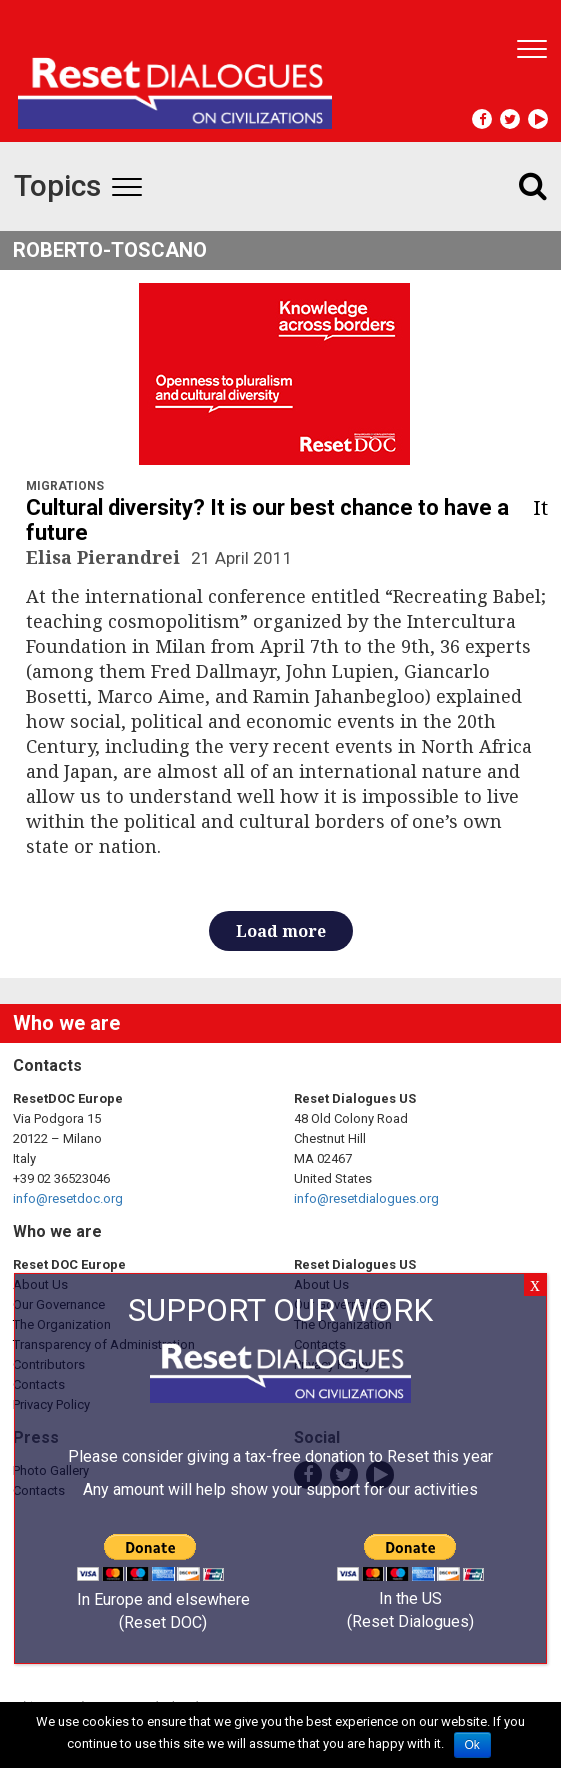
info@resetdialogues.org (366, 1198)
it (540, 507)
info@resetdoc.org (68, 1198)
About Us (40, 1284)
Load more (281, 931)
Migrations (65, 486)
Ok (472, 1745)
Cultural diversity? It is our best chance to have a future (267, 520)
